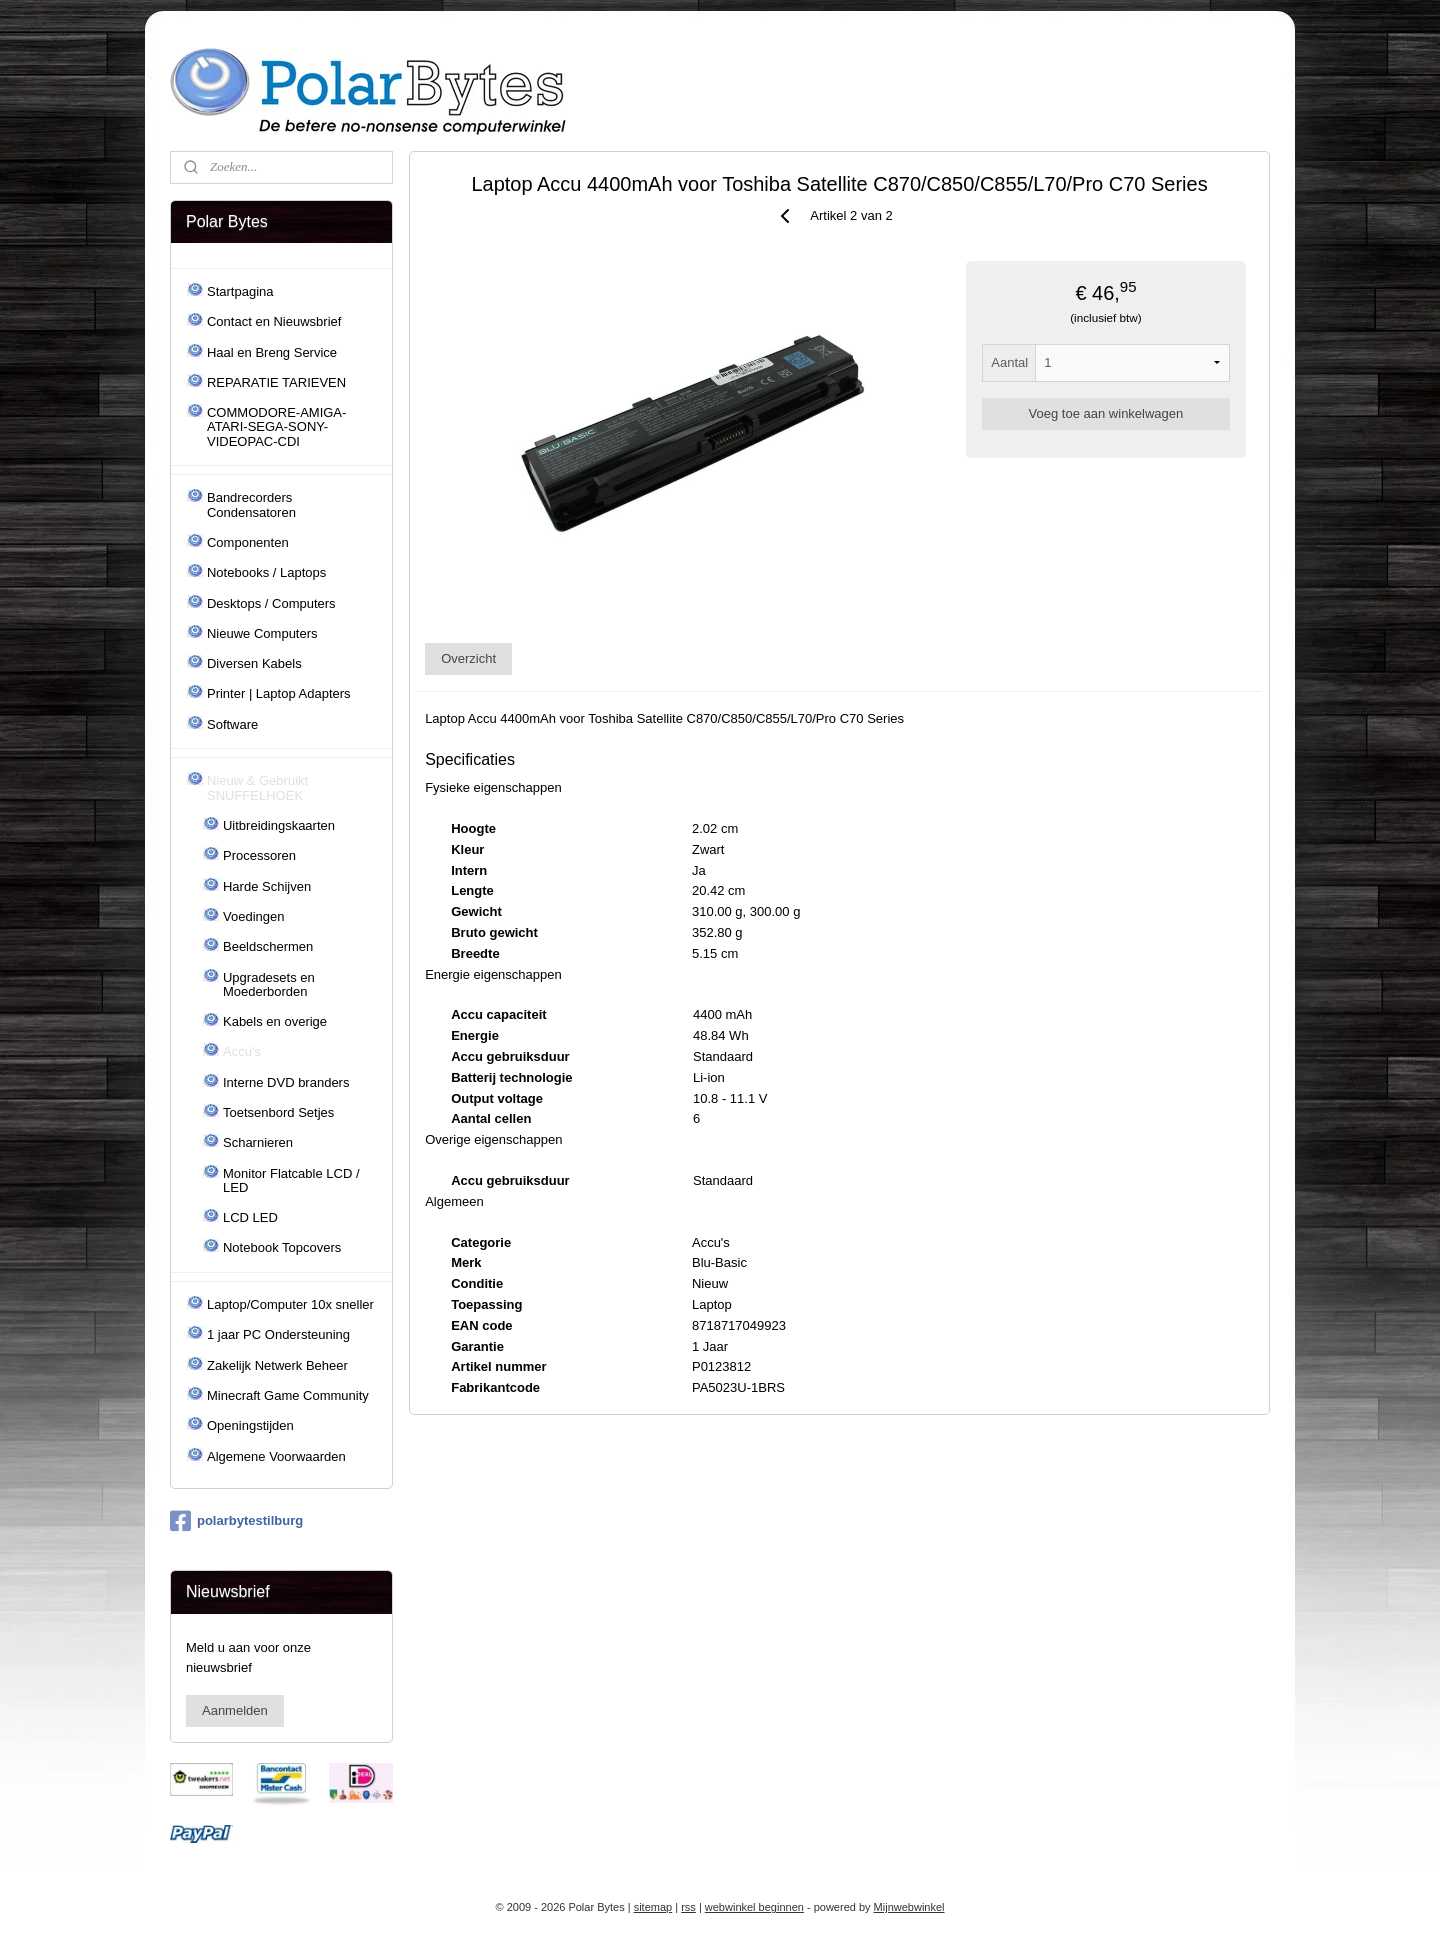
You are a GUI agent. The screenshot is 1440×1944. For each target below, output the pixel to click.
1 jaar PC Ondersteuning (278, 1334)
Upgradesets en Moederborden (269, 984)
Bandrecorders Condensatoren (251, 504)
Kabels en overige (275, 1021)
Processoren (259, 855)
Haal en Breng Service (272, 352)
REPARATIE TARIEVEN (276, 382)
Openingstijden (250, 1425)
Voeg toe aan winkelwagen (1106, 413)
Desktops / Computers (271, 603)
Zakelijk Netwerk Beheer (277, 1365)
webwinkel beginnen (754, 1907)
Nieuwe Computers (262, 633)
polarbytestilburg (236, 1521)
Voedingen (253, 916)
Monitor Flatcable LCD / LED (291, 1180)
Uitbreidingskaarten (279, 825)
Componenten (248, 542)
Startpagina (240, 291)
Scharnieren (258, 1142)
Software (232, 724)
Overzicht (468, 658)
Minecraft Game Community (288, 1395)
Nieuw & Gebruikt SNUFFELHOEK (257, 787)
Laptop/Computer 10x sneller (290, 1304)
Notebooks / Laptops (266, 572)
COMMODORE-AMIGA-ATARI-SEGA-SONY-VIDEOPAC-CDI (276, 427)
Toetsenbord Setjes (278, 1112)
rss (688, 1907)
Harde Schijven (267, 886)
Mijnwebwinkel (909, 1907)
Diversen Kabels (254, 663)
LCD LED (250, 1217)
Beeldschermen (268, 946)
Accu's (242, 1051)
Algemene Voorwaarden (276, 1456)
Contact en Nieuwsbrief (274, 321)
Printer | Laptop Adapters (279, 693)
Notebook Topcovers (282, 1247)
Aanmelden (235, 1710)
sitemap (653, 1907)
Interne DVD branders (286, 1082)
